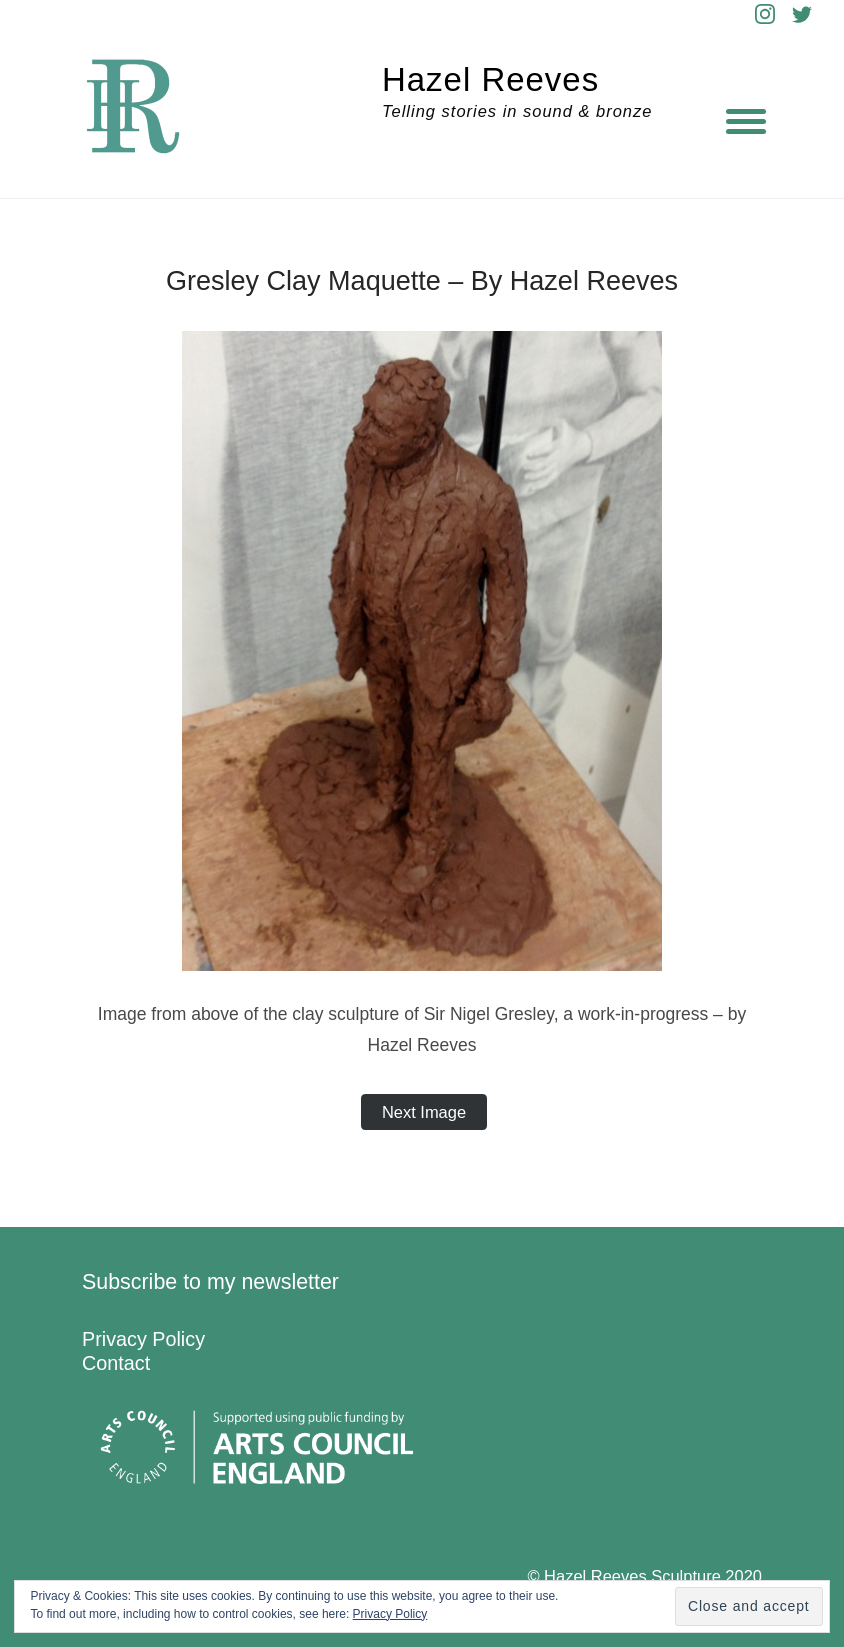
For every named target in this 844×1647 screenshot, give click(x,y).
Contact (116, 1363)
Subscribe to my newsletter (210, 1282)
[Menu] (746, 120)
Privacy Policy (143, 1339)
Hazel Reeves (490, 79)
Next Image (424, 1112)
